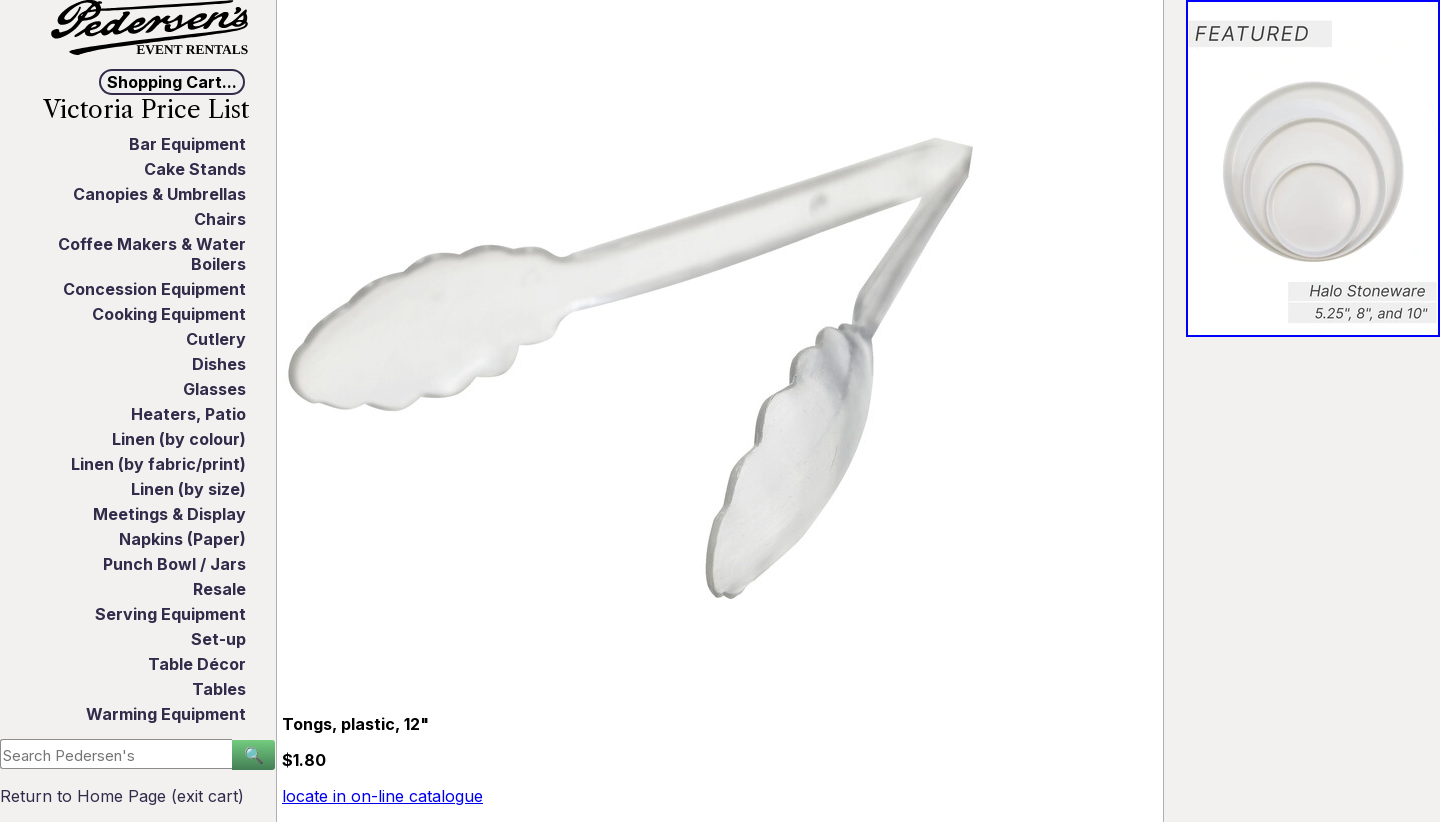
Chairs (220, 219)
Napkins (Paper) (182, 539)
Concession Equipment (154, 289)
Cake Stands (195, 169)
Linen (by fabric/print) (158, 464)
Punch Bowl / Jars (174, 564)
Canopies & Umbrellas (159, 194)
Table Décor (197, 664)
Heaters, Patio (188, 414)
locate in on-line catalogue (382, 796)
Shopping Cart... (172, 82)
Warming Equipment (166, 714)
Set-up (218, 639)
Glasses (214, 389)
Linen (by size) (188, 489)
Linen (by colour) (179, 439)
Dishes (219, 364)
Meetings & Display (169, 514)
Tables (219, 689)
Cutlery (216, 339)
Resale (219, 589)
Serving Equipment (170, 614)
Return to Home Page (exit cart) (122, 796)
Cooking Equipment (169, 314)
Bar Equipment (187, 144)
